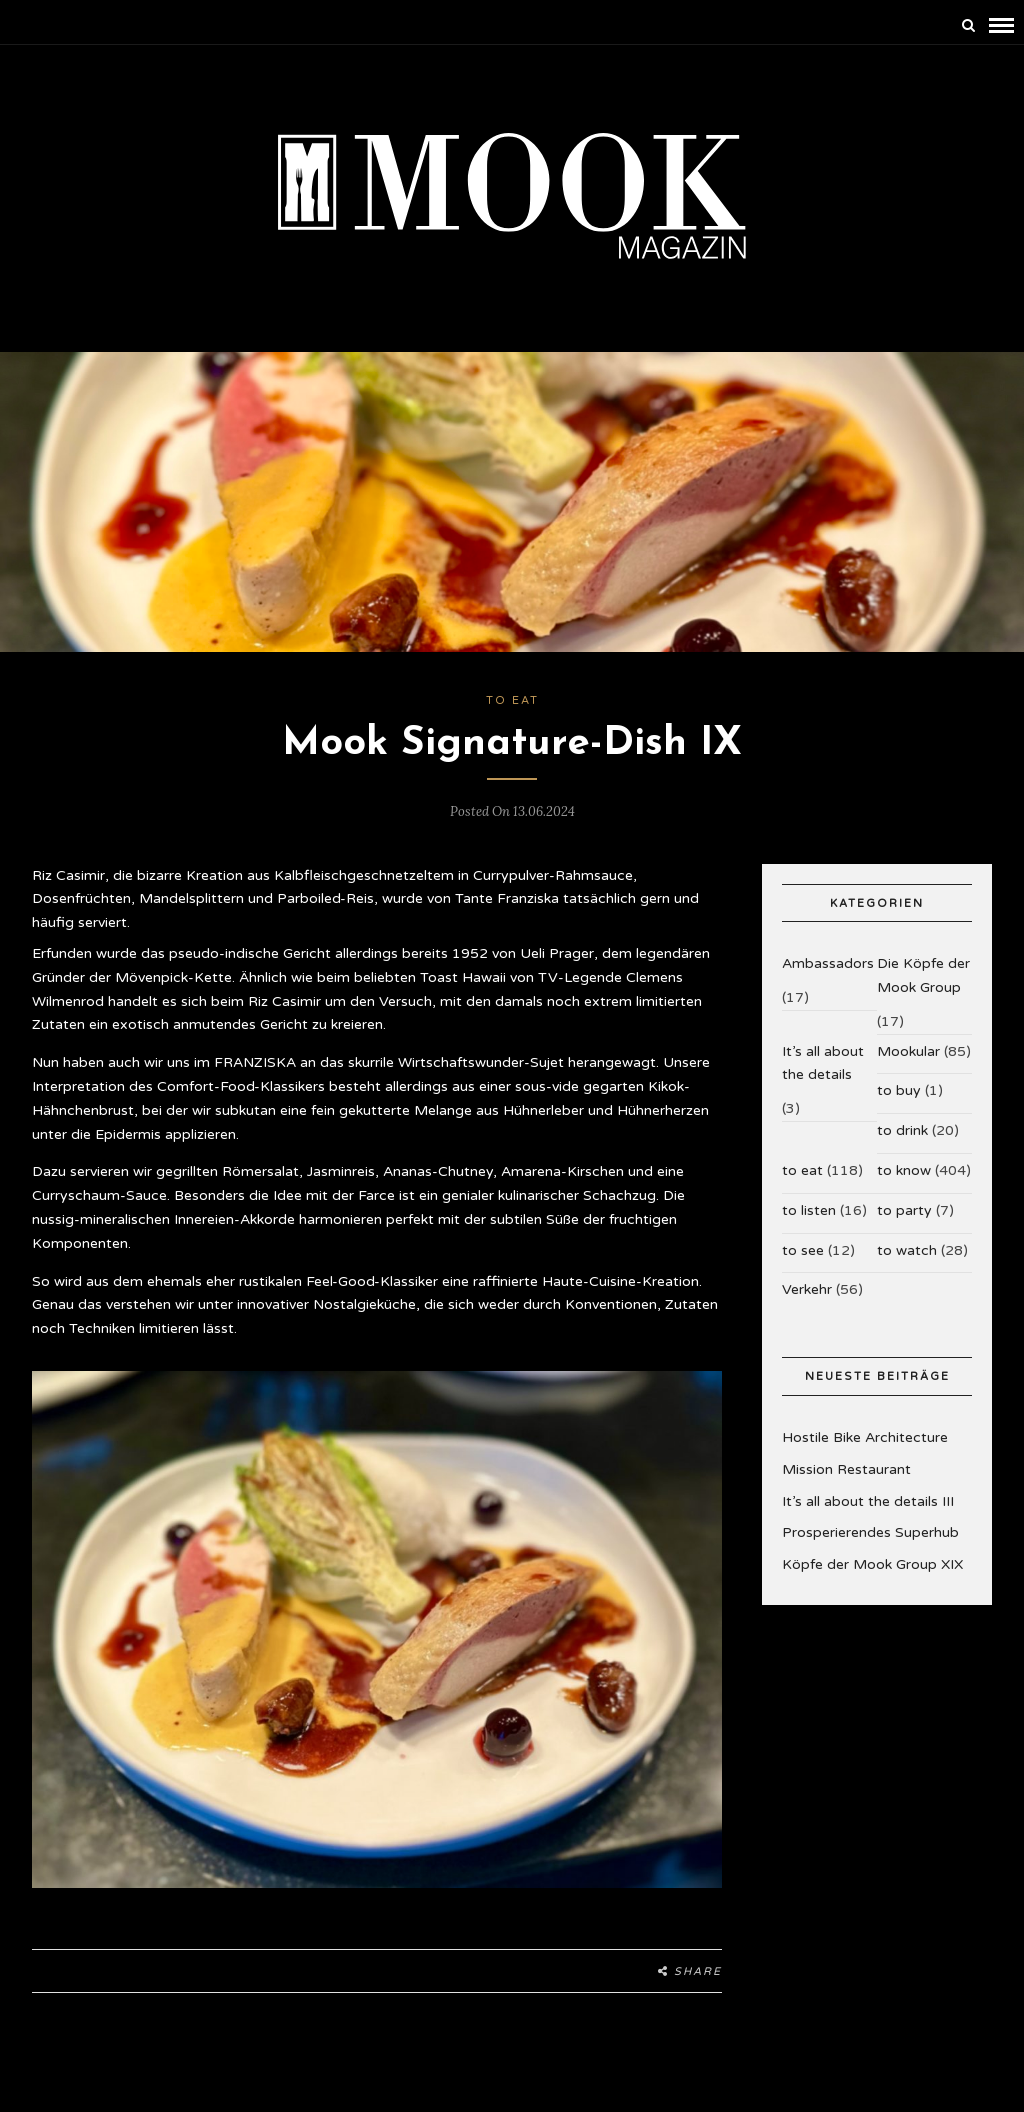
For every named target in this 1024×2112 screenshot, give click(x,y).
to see (803, 1250)
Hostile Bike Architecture (865, 1437)
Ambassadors (828, 963)
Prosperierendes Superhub (870, 1532)
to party (904, 1210)
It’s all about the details (823, 1063)
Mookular (908, 1051)
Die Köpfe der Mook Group (923, 975)
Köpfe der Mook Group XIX (872, 1564)
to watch (907, 1250)
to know (904, 1170)
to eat (512, 700)
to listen (809, 1210)
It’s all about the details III (868, 1501)
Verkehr (807, 1289)
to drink (902, 1130)
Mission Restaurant (846, 1469)
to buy (899, 1090)
